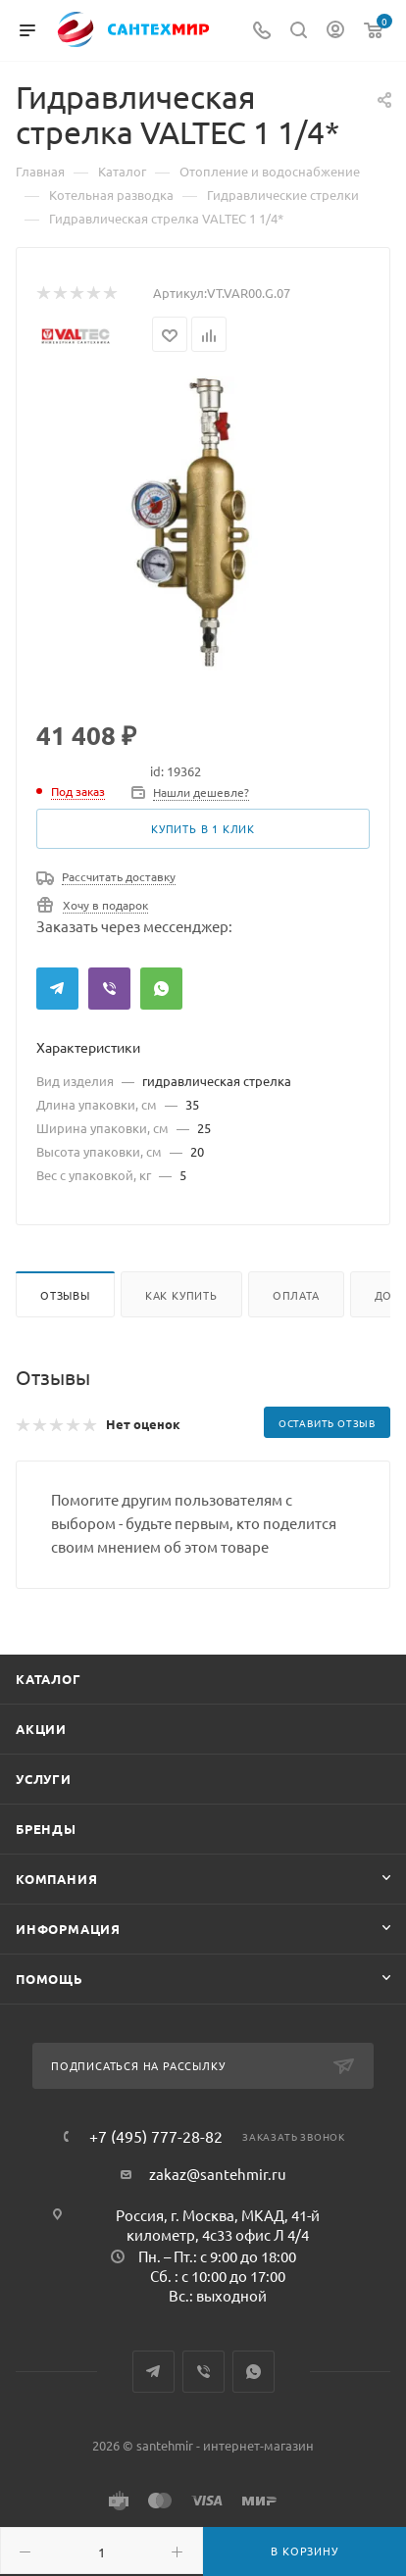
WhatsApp (161, 988)
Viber (109, 988)
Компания (56, 1878)
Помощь (49, 1978)
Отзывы (65, 1295)
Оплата (296, 1295)
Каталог (48, 1678)
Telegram (57, 988)
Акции (41, 1728)
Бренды (46, 1828)
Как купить (181, 1295)
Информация (68, 1928)
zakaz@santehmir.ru (217, 2173)
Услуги (44, 1778)
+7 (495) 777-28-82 (156, 2136)
